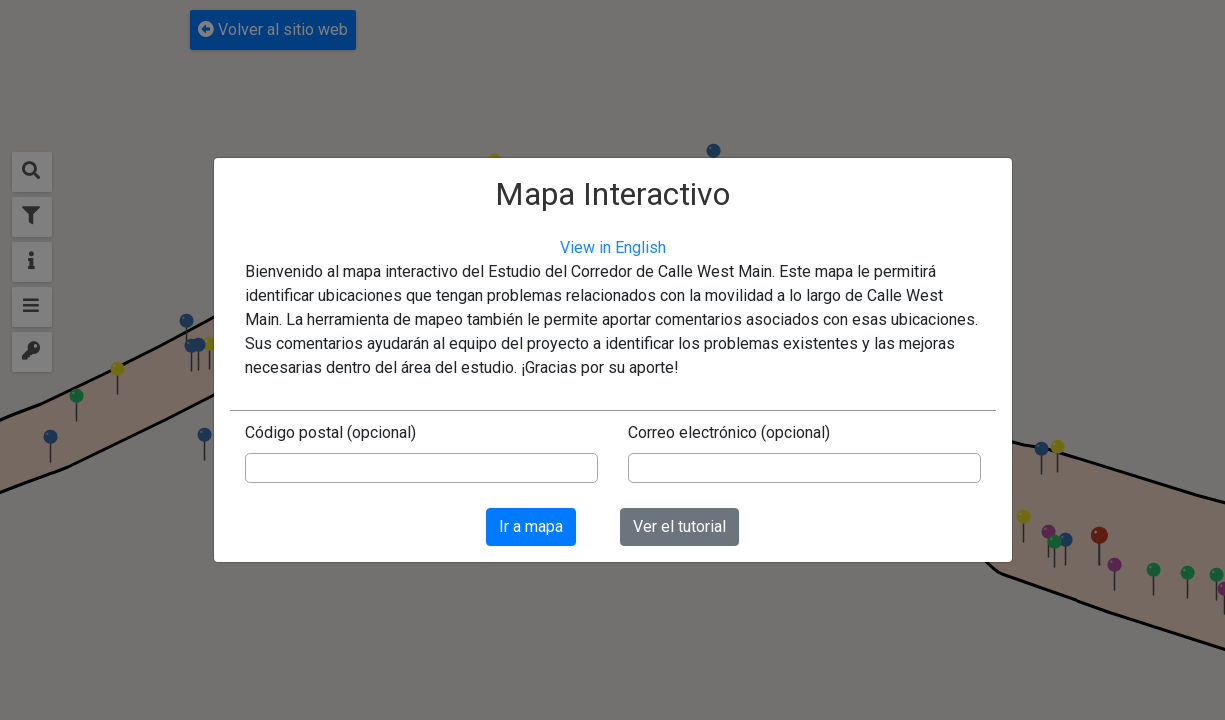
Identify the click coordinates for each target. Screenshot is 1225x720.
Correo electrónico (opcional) (729, 432)
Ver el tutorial (679, 526)
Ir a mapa (531, 526)
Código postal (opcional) (330, 432)
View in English (613, 247)
